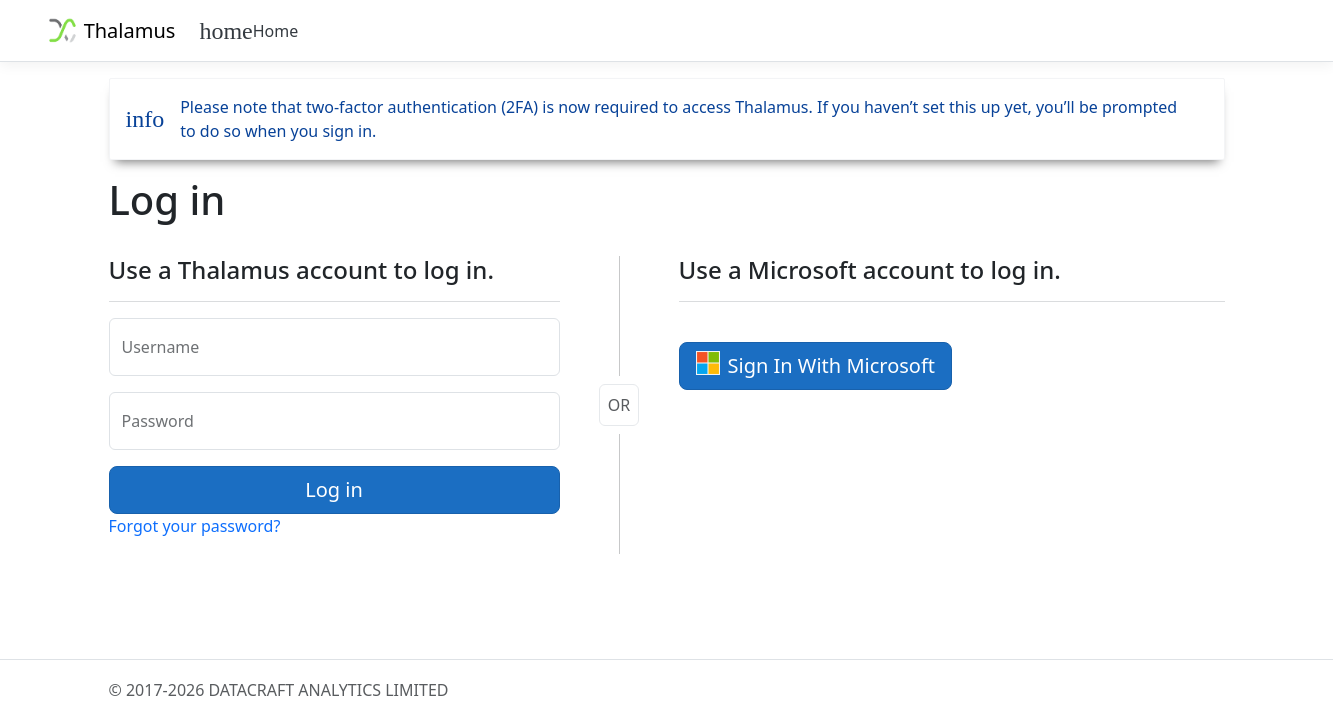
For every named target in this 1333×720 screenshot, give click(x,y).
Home (248, 31)
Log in (334, 489)
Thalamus (109, 30)
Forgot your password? (195, 526)
